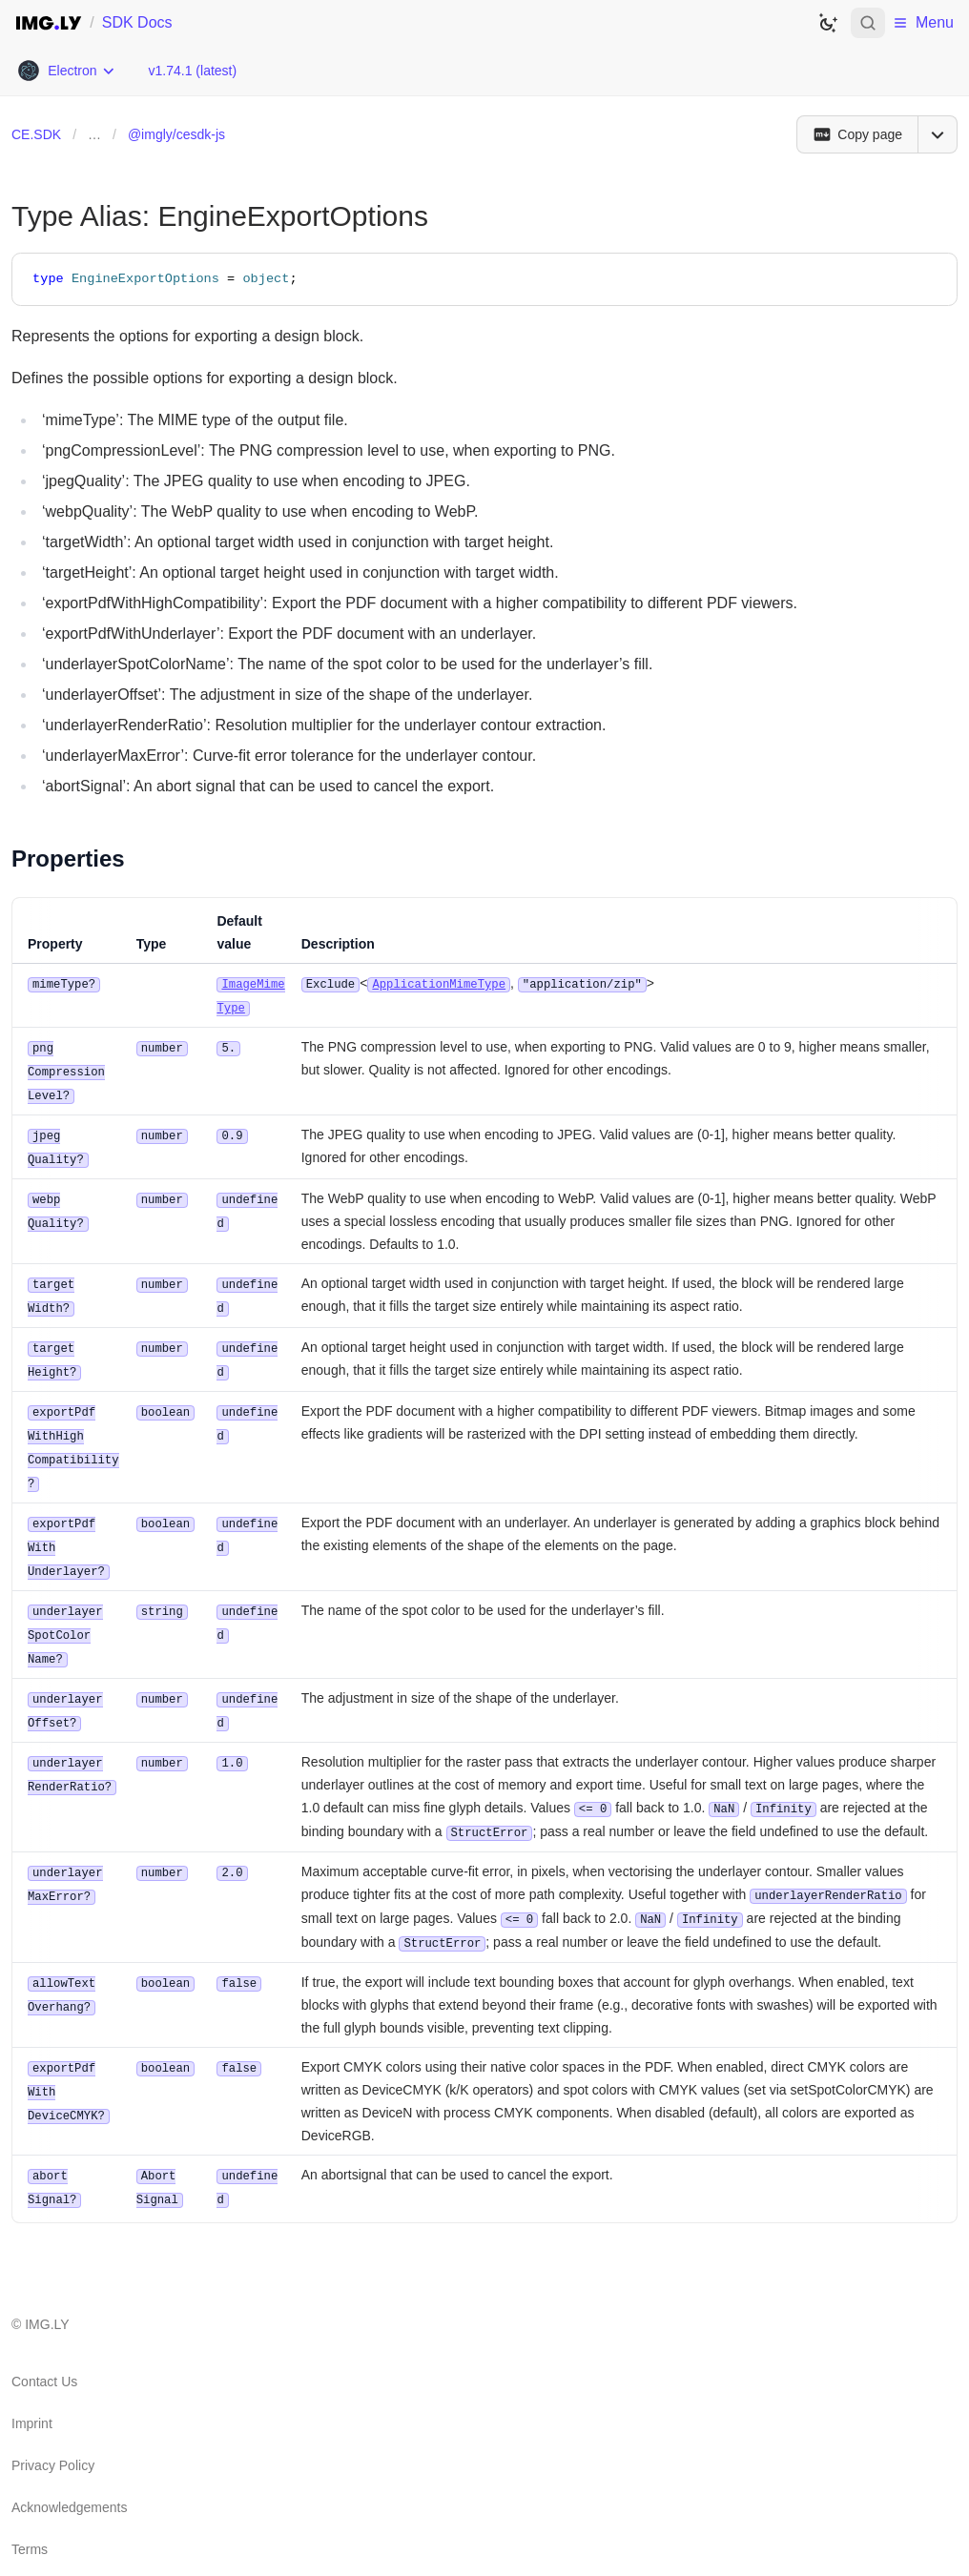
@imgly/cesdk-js (176, 134)
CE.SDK (36, 134)
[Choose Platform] (66, 70)
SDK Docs (137, 22)
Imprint (31, 2394)
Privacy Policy (52, 2436)
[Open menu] (937, 134)
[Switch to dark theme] (828, 23)
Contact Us (44, 2353)
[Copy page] (856, 134)
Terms (29, 2520)
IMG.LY (47, 2295)
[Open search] (868, 23)
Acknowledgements (69, 2478)
